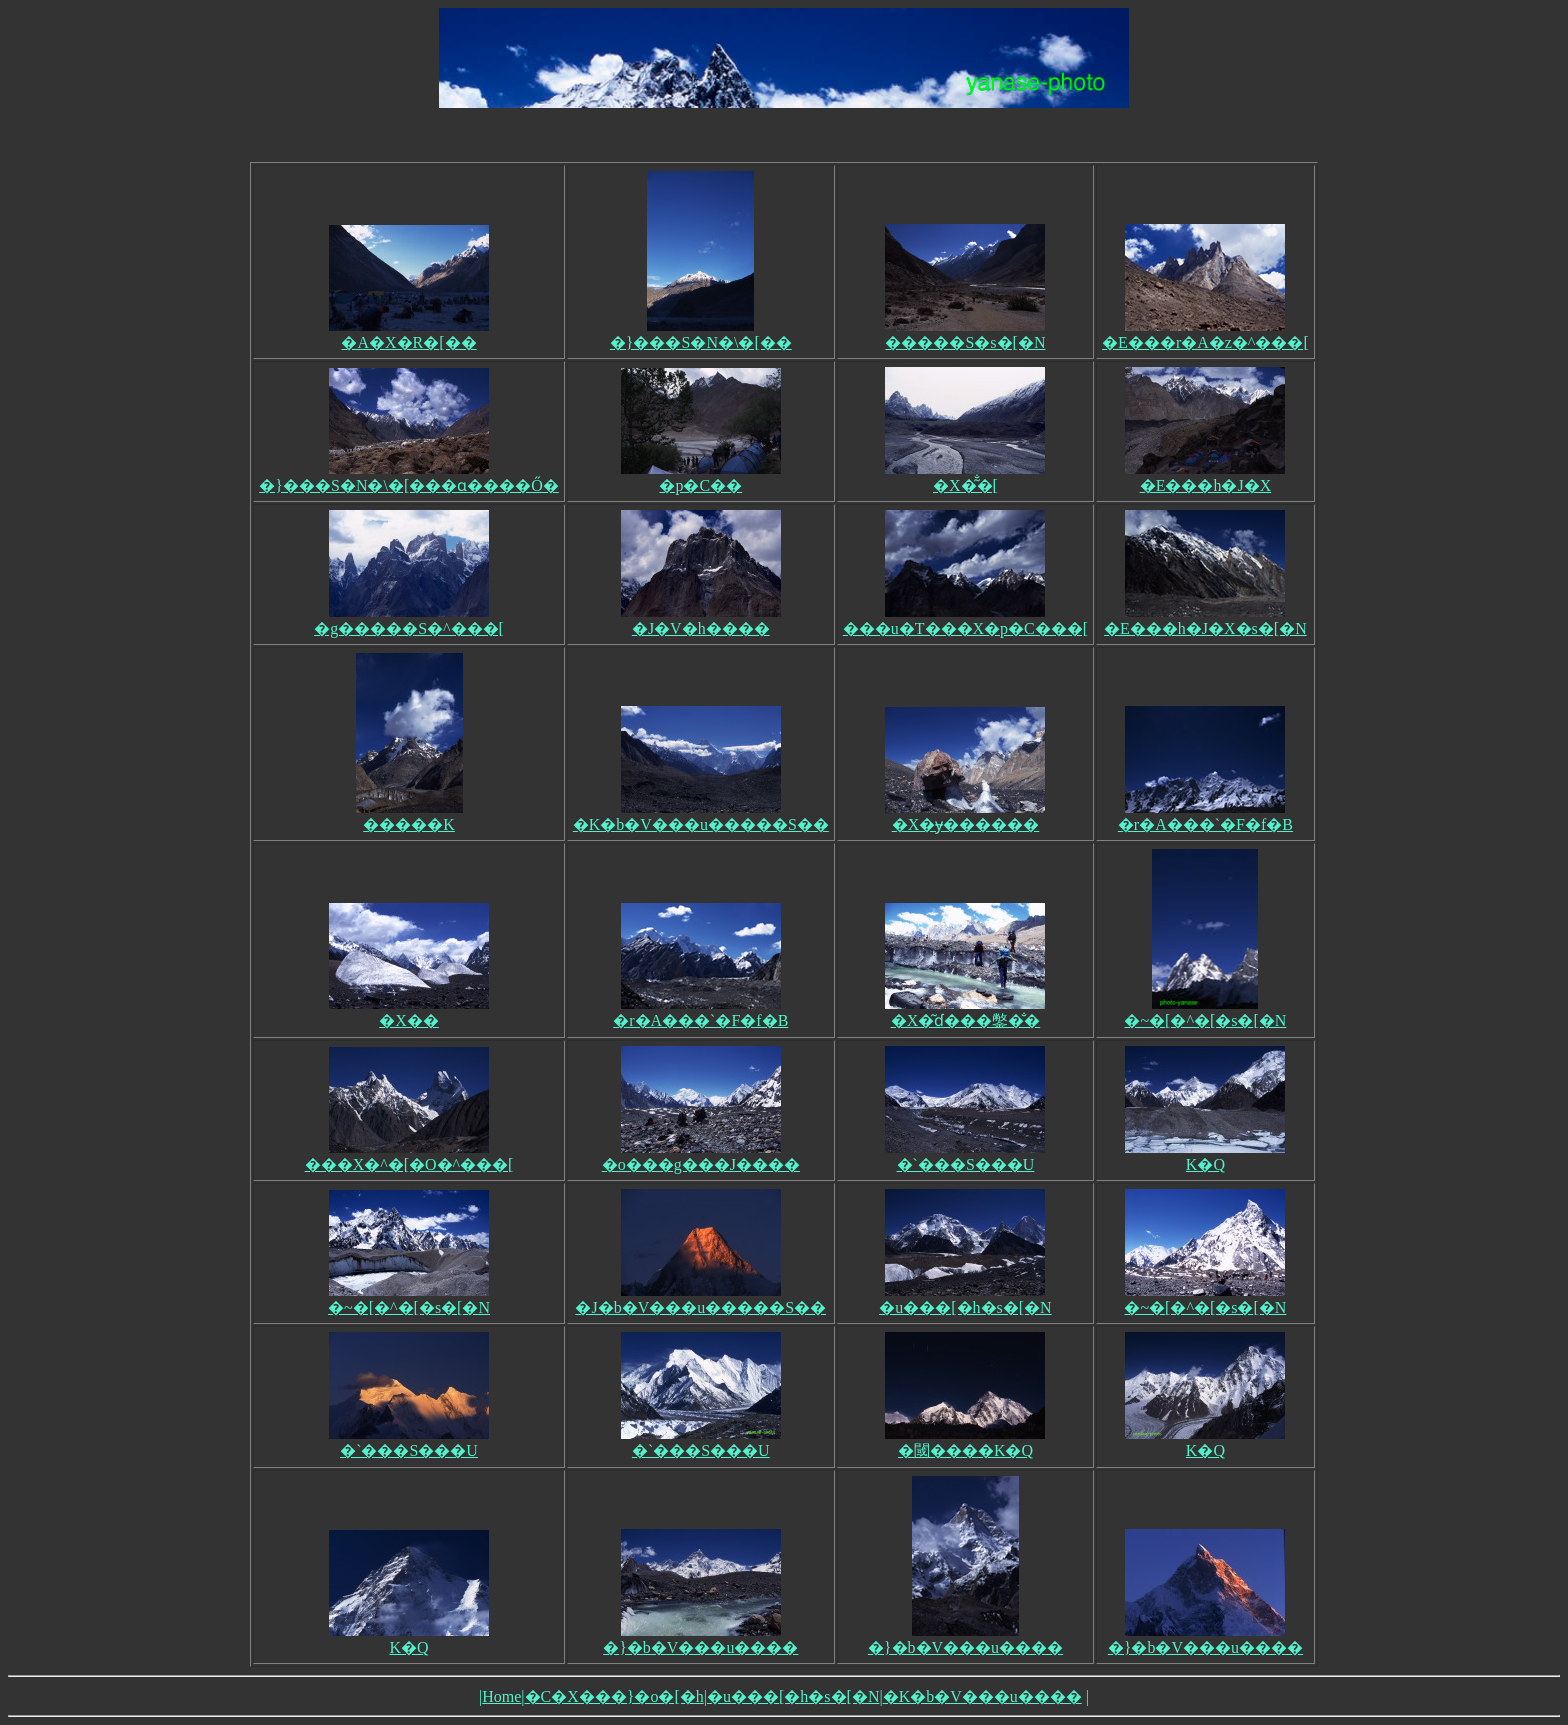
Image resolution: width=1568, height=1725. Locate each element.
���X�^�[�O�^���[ (409, 1156)
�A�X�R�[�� (409, 334)
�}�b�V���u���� (700, 1639)
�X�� (409, 1012)
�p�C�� (701, 477)
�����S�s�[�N (965, 334)
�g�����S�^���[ (409, 620)
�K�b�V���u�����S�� (701, 816)
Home (501, 1696)
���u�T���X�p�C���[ (965, 620)
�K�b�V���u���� (982, 1696)
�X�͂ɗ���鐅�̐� (965, 1012)
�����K (409, 816)
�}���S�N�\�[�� (701, 334)
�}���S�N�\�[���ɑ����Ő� (408, 477)
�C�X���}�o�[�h (614, 1696)
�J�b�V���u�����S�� (700, 1299)
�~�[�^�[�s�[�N (1205, 1012)
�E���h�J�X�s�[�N (1205, 620)
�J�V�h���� (701, 620)
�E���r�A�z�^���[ (1205, 334)
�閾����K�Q (965, 1442)
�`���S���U (965, 1156)
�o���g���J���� (701, 1156)
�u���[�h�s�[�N (965, 1299)
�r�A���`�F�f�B (1205, 816)
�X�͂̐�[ (965, 477)
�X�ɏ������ (965, 816)
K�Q (1205, 1156)
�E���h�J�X (1205, 477)
